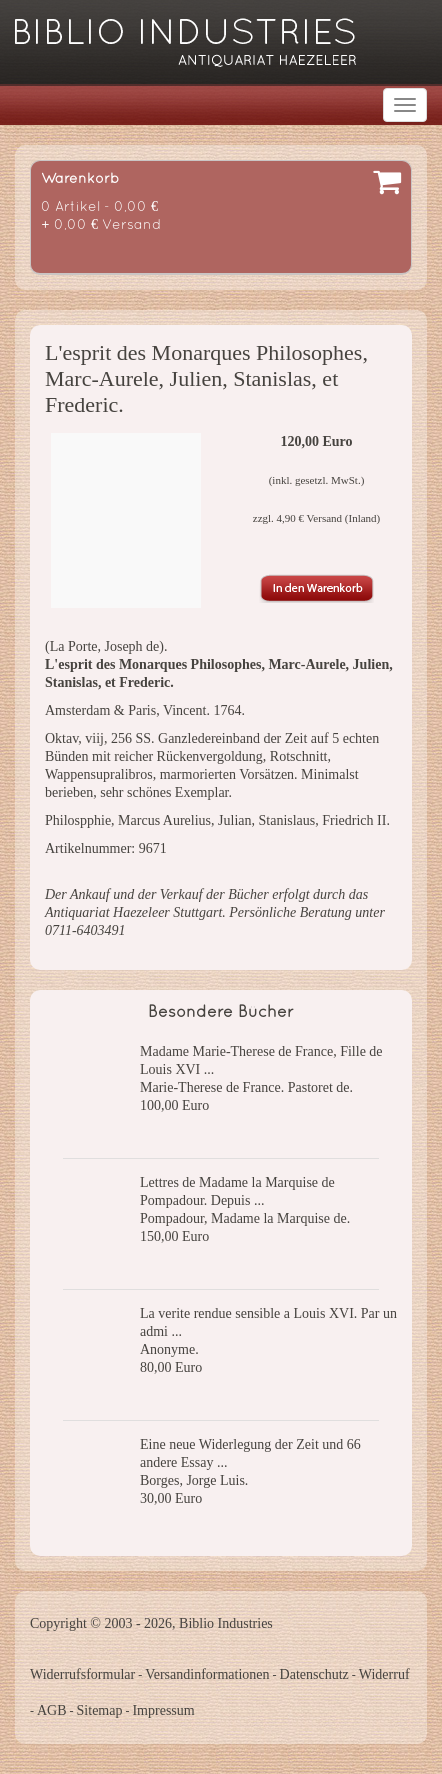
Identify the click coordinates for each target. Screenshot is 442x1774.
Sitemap (100, 1710)
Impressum (163, 1710)
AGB (52, 1710)
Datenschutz (314, 1674)
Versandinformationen (207, 1674)
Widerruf (384, 1674)
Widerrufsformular (82, 1674)
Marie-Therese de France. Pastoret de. (246, 1087)
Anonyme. (169, 1349)
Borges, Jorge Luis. (194, 1480)
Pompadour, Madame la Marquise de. (245, 1218)
